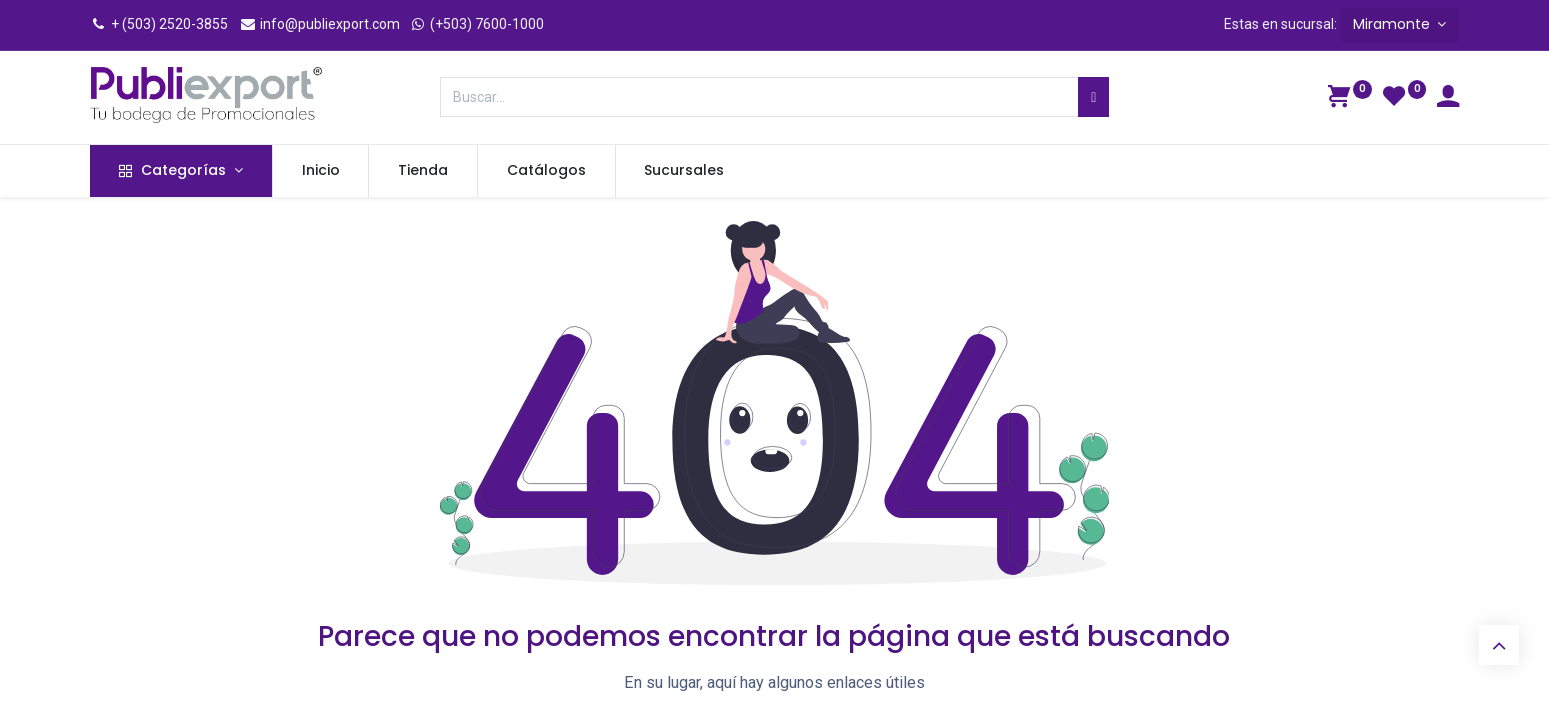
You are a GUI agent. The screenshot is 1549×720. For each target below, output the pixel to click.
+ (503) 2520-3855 (159, 24)
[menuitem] (321, 171)
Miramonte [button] (1393, 24)
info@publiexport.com (319, 24)
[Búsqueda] (1093, 97)
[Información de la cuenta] (1448, 99)
